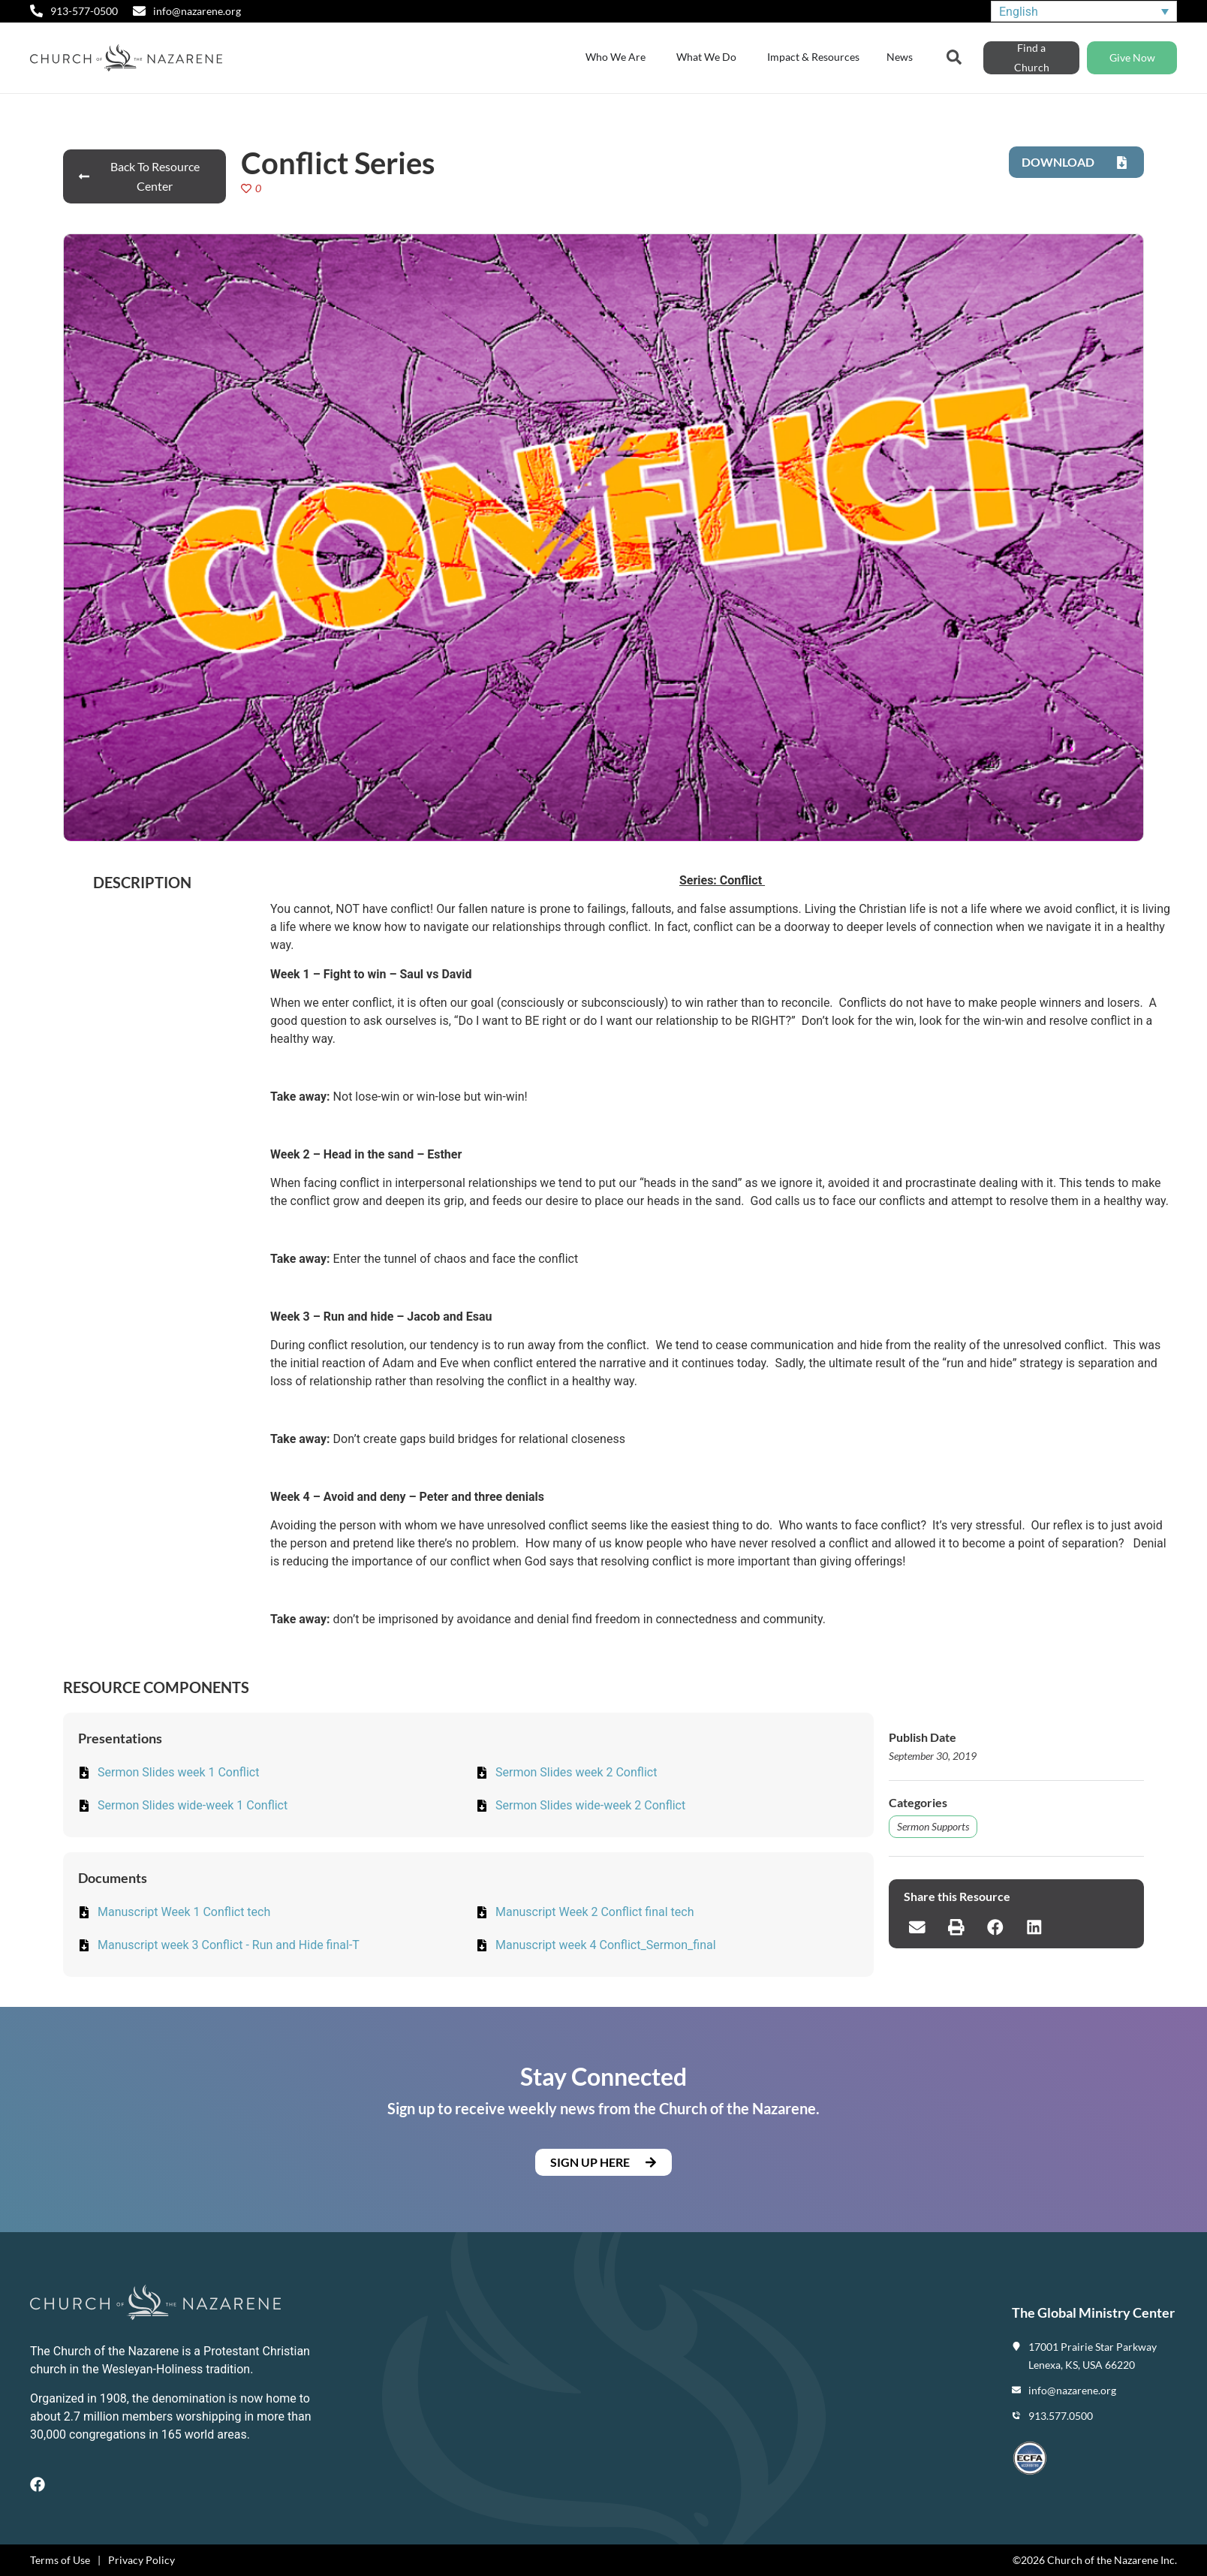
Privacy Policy (141, 2559)
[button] (917, 1927)
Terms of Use (60, 2559)
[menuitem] (1084, 12)
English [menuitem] (1018, 11)
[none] (1084, 12)
